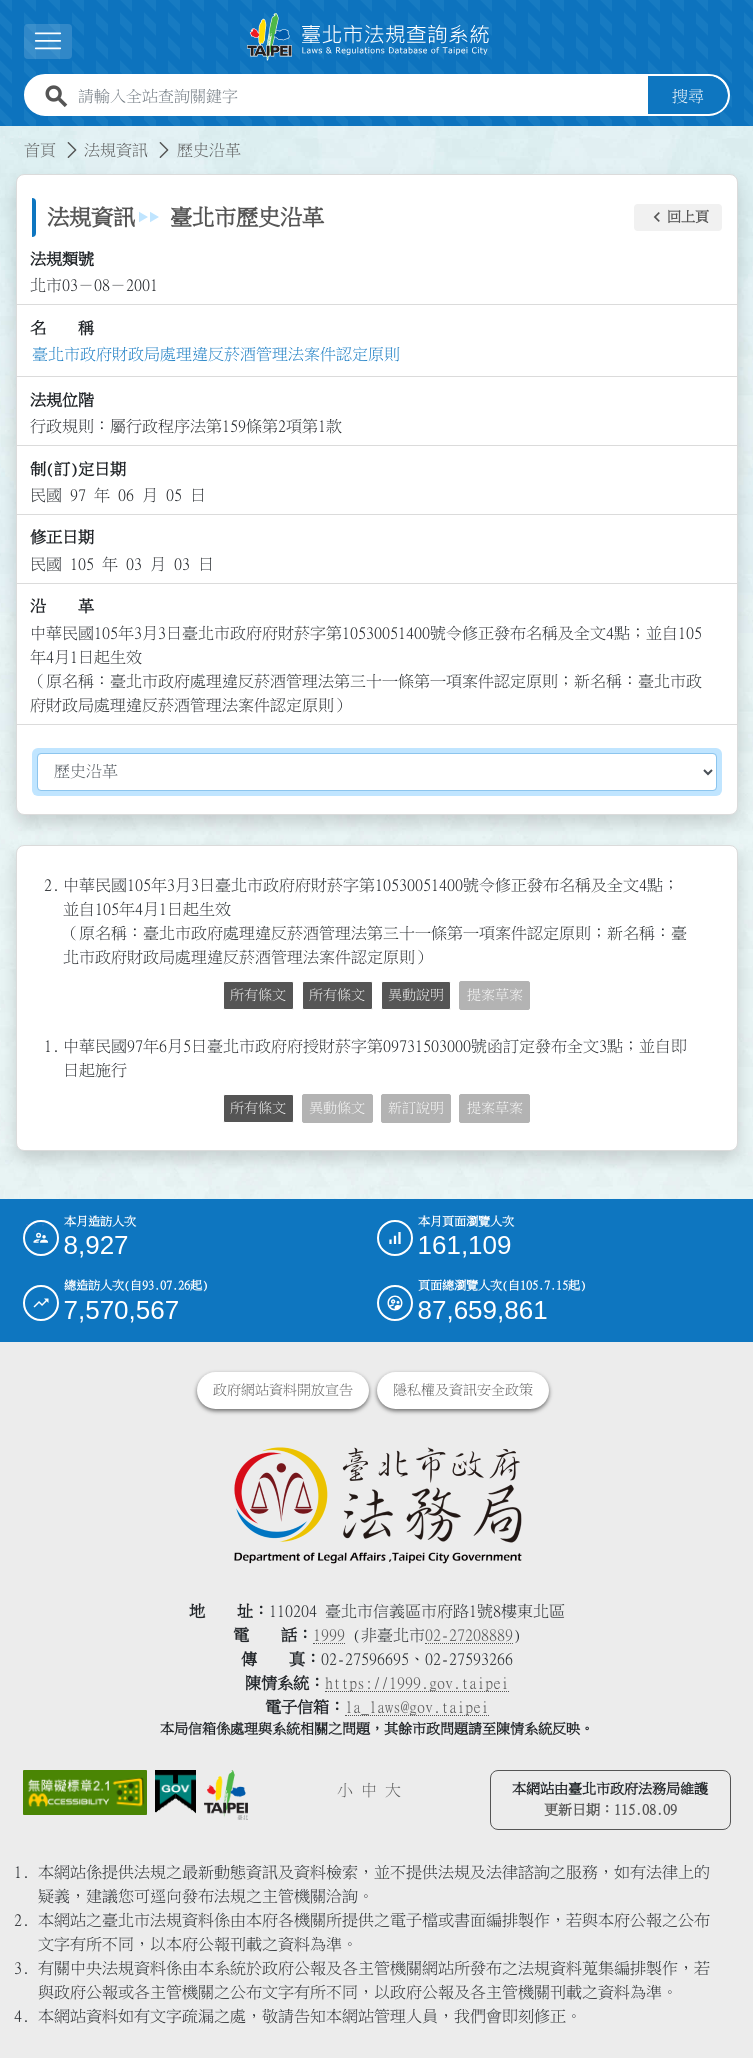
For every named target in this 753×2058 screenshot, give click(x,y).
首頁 (40, 150)
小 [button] (345, 1790)
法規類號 (62, 259)
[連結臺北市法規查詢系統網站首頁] (369, 37)
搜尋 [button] (688, 96)
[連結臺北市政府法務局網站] (377, 1504)
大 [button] (393, 1790)
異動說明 (416, 995)
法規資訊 (116, 150)
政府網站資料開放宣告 (283, 1390)
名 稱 (62, 328)
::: (12, 138)
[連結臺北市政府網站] (226, 1795)
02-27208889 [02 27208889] (469, 1635)
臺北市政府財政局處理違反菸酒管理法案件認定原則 (216, 354)
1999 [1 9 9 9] (329, 1635)
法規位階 (62, 400)
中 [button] (369, 1790)
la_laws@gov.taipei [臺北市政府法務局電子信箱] (417, 1707)
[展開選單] (48, 41)
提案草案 (495, 995)
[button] (678, 218)
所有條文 (258, 995)
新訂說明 (416, 1108)
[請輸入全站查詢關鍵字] (359, 96)
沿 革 (62, 606)
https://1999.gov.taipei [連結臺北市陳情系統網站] (417, 1683)
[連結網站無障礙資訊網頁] (85, 1792)
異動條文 (337, 1108)
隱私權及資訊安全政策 (463, 1390)
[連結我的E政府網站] (175, 1792)
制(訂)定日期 (78, 469)
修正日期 (62, 537)
